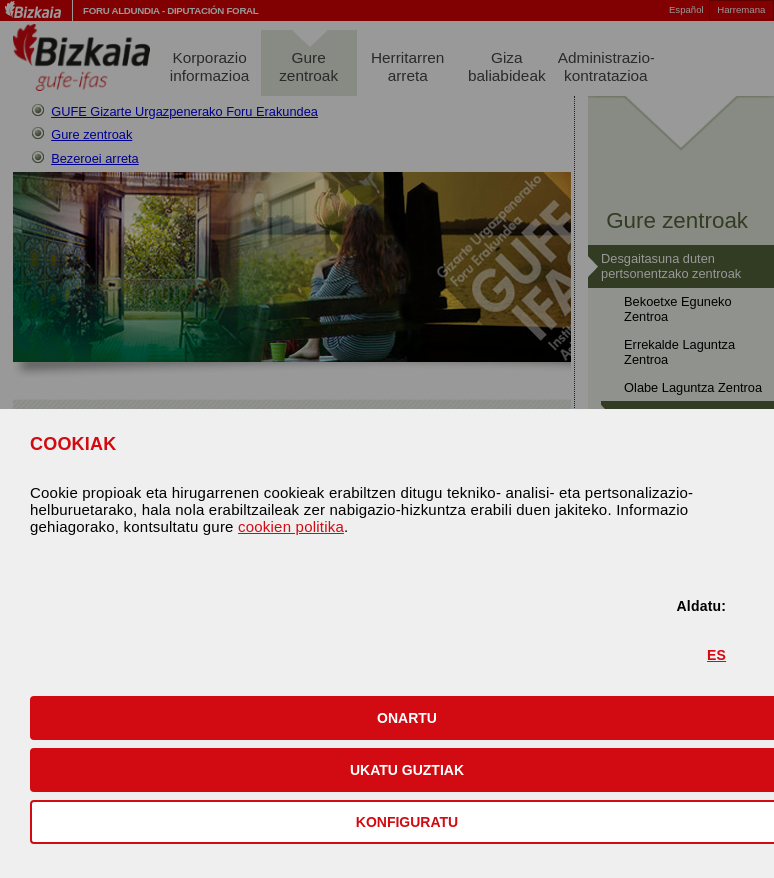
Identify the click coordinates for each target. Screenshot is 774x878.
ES (716, 655)
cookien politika (291, 526)
